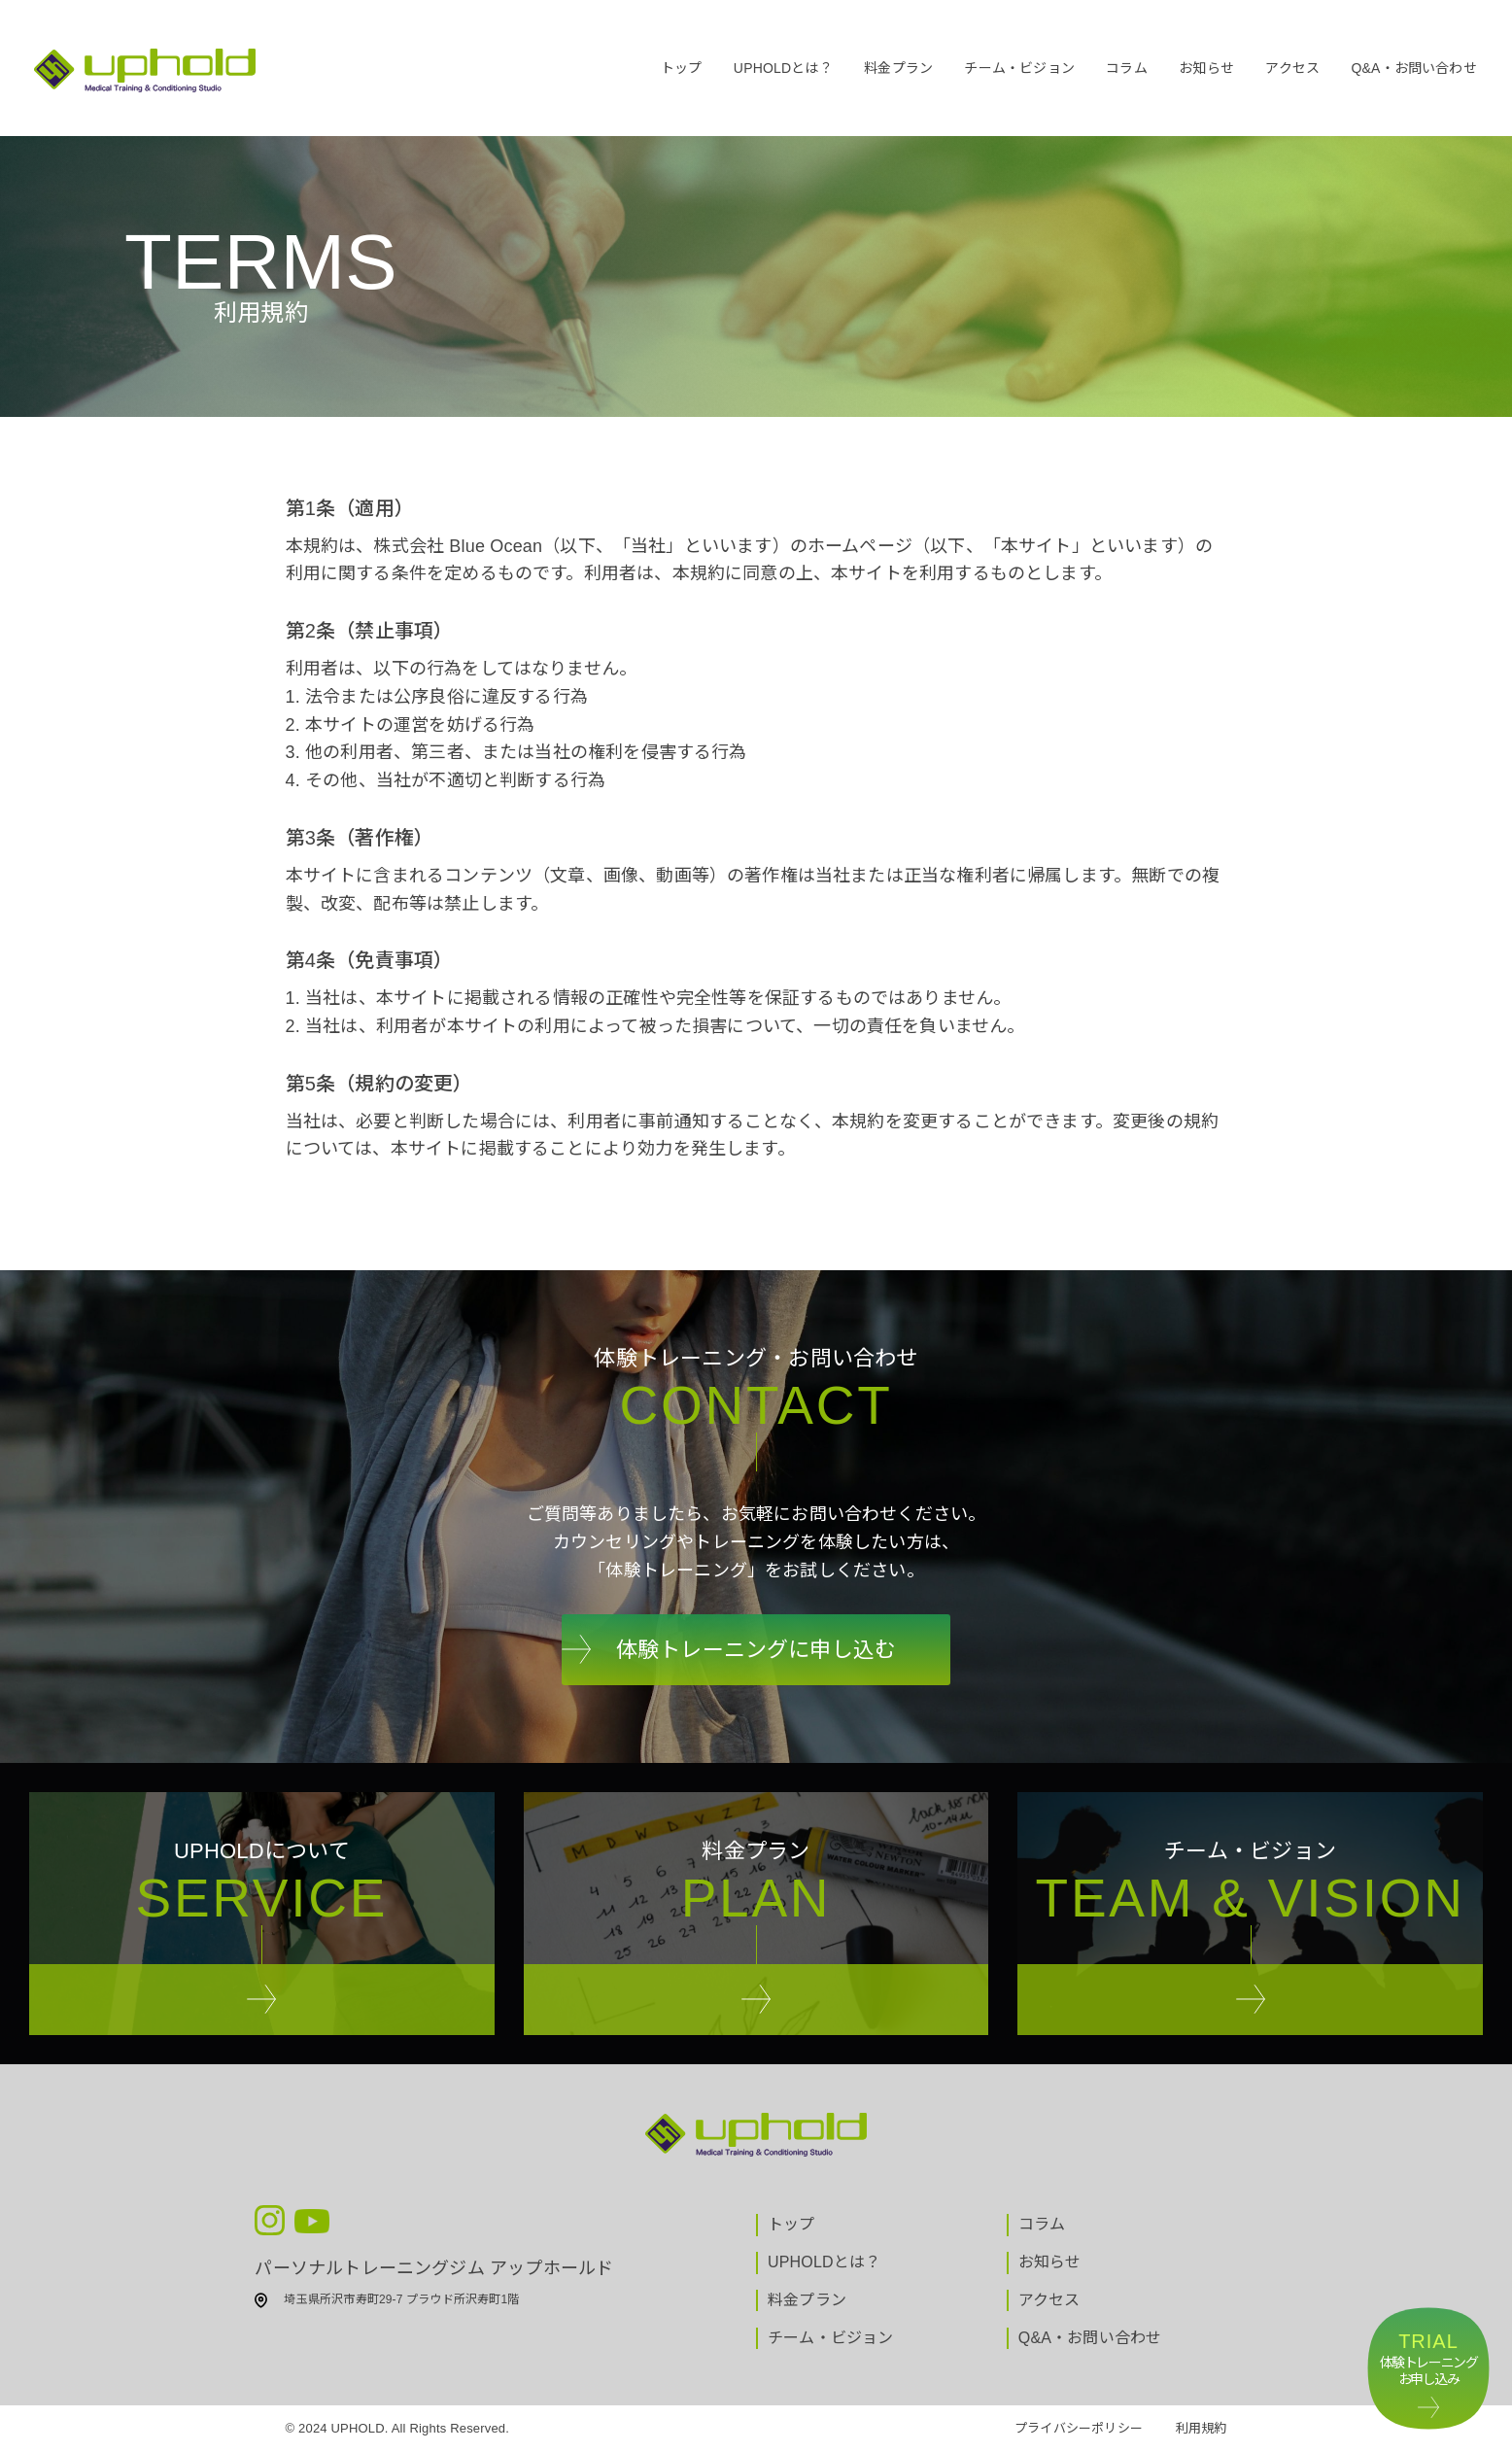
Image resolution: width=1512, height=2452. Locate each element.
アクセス (1292, 68)
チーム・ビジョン (1019, 68)
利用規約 (1201, 2428)
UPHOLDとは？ (783, 68)
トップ (682, 68)
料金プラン (898, 68)
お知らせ (1206, 68)
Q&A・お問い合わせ (1413, 68)
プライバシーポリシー (1078, 2428)
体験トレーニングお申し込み (1428, 2359)
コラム (1127, 68)
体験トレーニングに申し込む (756, 1650)
